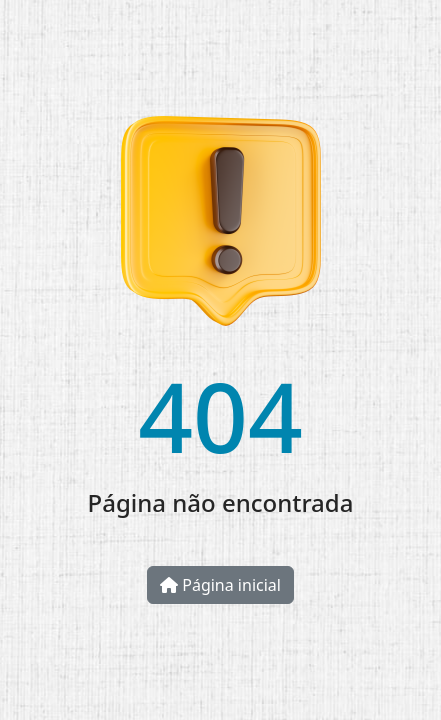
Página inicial (220, 585)
